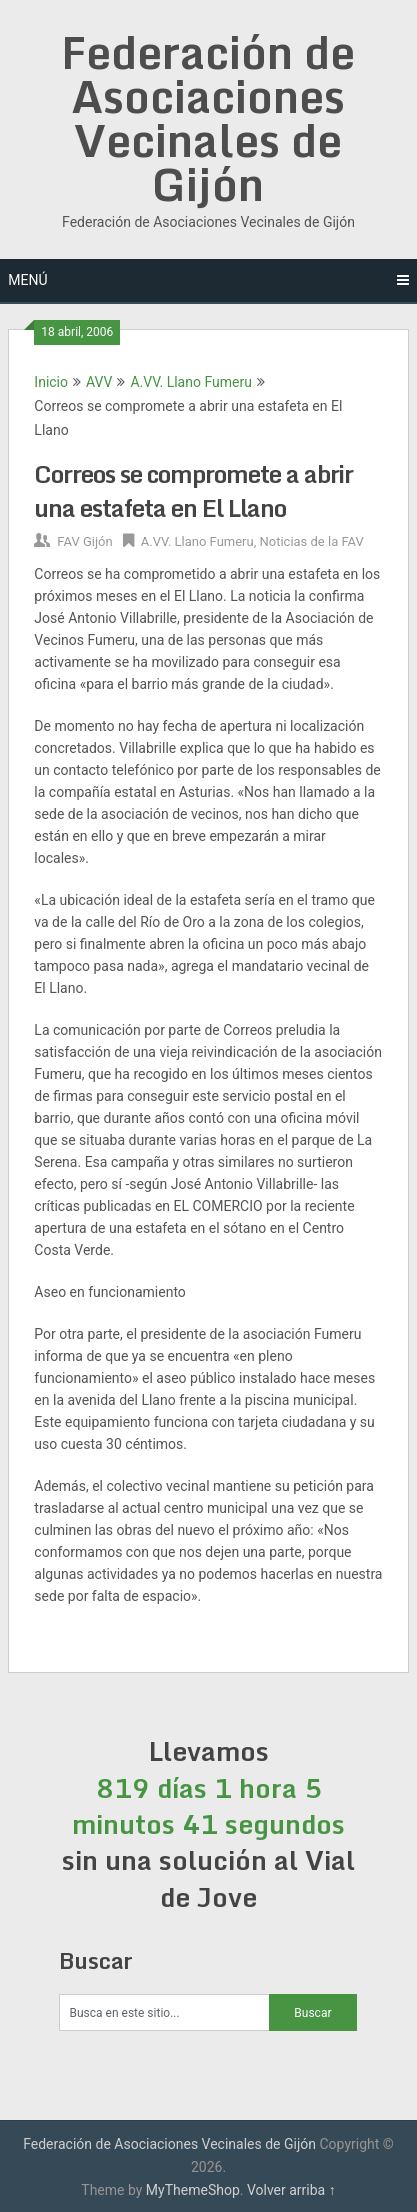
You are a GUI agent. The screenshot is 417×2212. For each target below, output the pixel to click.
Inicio (51, 382)
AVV (99, 382)
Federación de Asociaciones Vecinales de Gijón (208, 118)
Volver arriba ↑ (291, 2190)
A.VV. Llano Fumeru (191, 382)
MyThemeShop (193, 2190)
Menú (27, 280)
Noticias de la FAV (311, 541)
